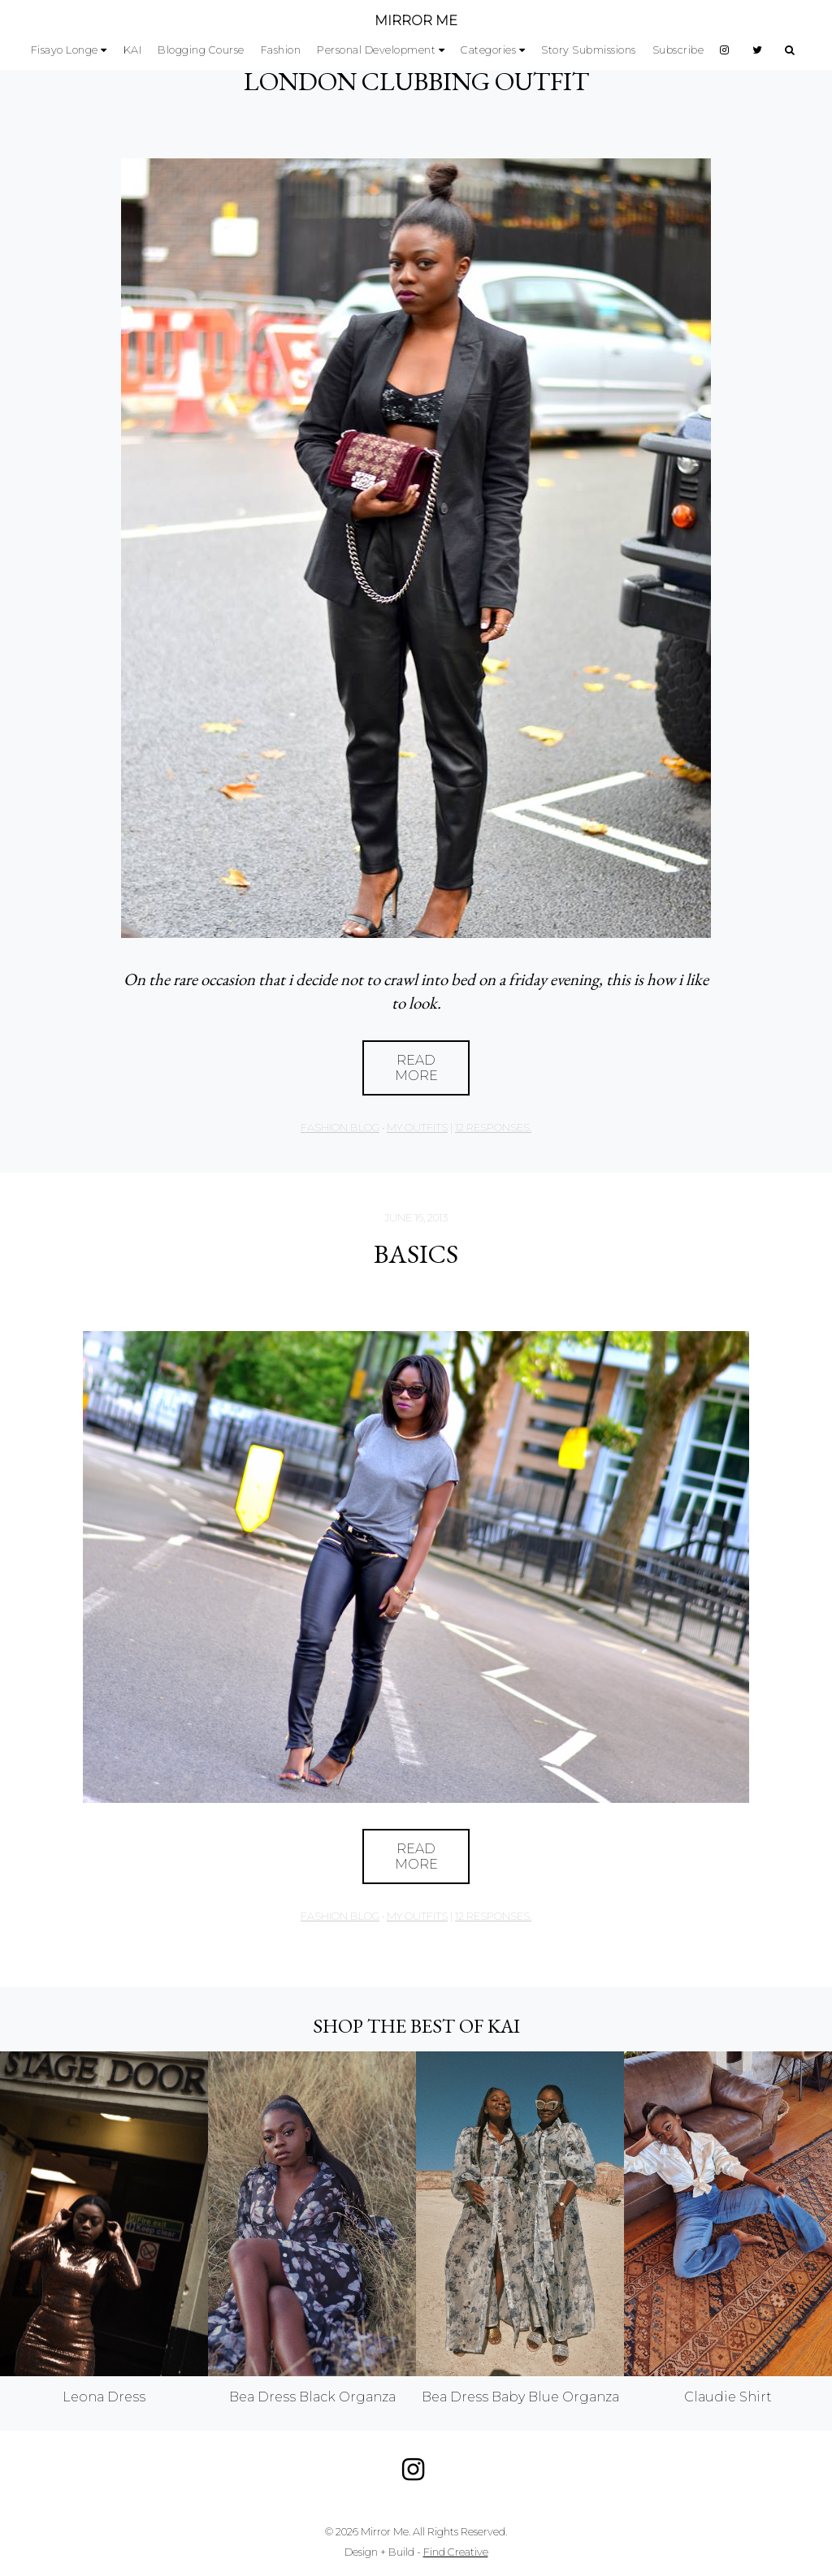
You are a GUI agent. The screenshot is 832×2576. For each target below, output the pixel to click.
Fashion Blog (340, 1128)
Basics (416, 1254)
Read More (416, 1067)
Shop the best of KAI (416, 2025)
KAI (133, 50)
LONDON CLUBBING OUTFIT (416, 81)
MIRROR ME (416, 20)
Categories (488, 50)
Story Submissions (588, 50)
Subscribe (678, 50)
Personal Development (376, 50)
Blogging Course (201, 50)
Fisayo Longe (64, 50)
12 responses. (493, 1128)
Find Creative (455, 2552)
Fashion (281, 50)
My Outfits (417, 1128)
